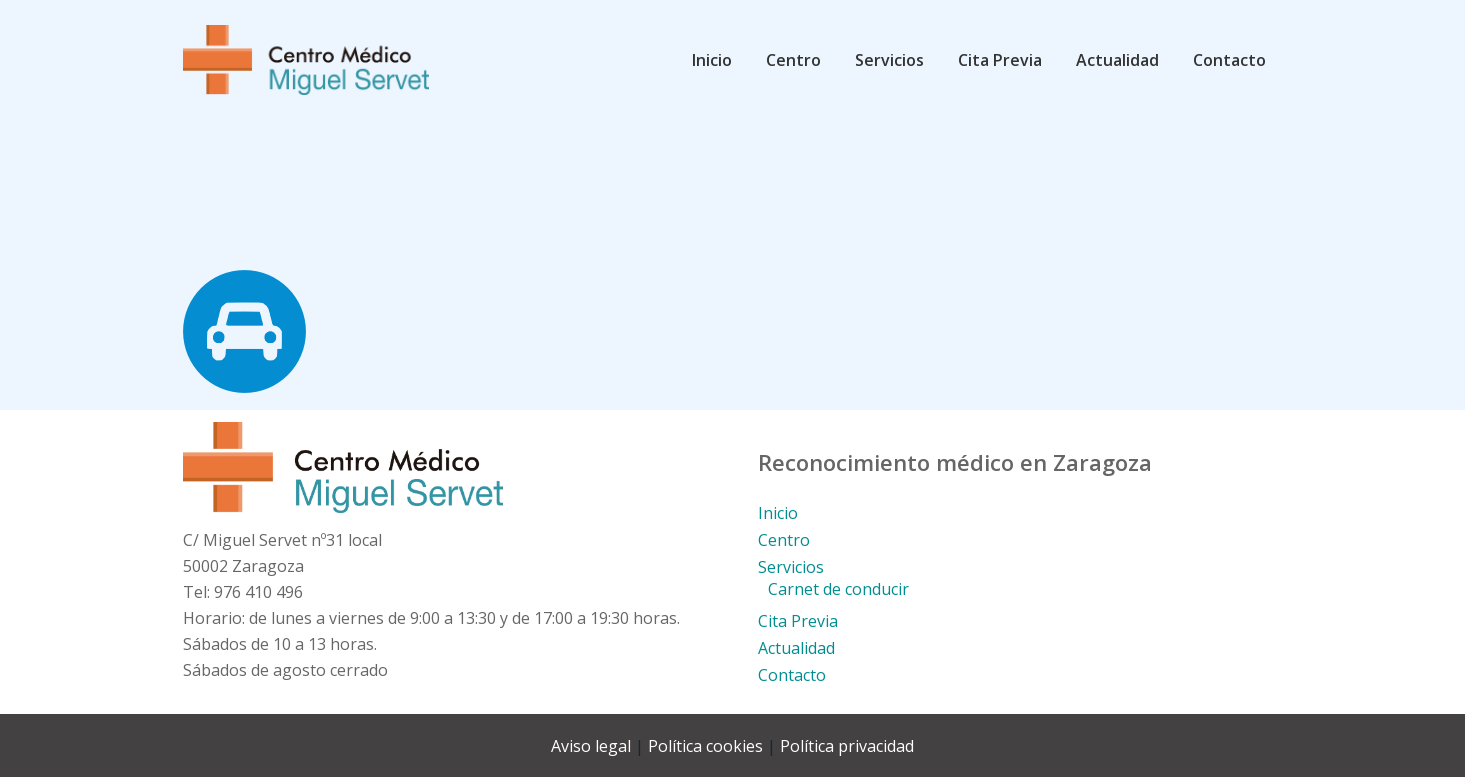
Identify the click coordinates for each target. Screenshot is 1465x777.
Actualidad (796, 648)
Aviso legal (591, 746)
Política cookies (705, 746)
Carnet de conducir (838, 589)
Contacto (792, 675)
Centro (784, 540)
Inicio (778, 513)
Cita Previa (798, 621)
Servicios (791, 567)
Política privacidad (847, 746)
